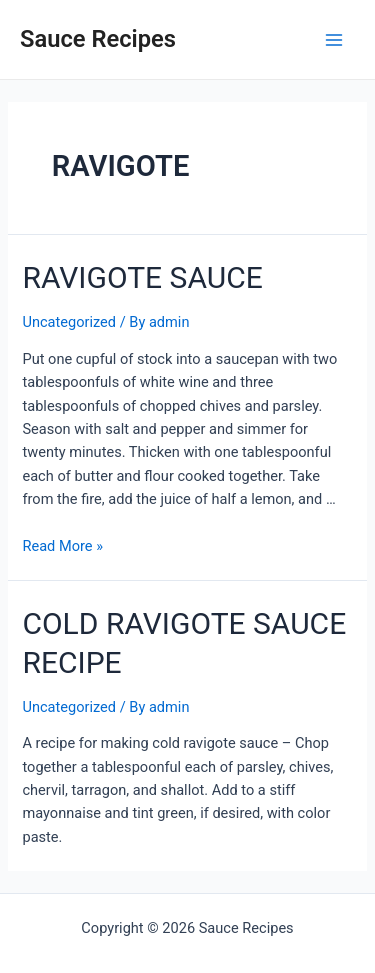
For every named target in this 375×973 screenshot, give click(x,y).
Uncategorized (69, 322)
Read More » (62, 546)
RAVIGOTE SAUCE (142, 277)
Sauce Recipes (98, 39)
